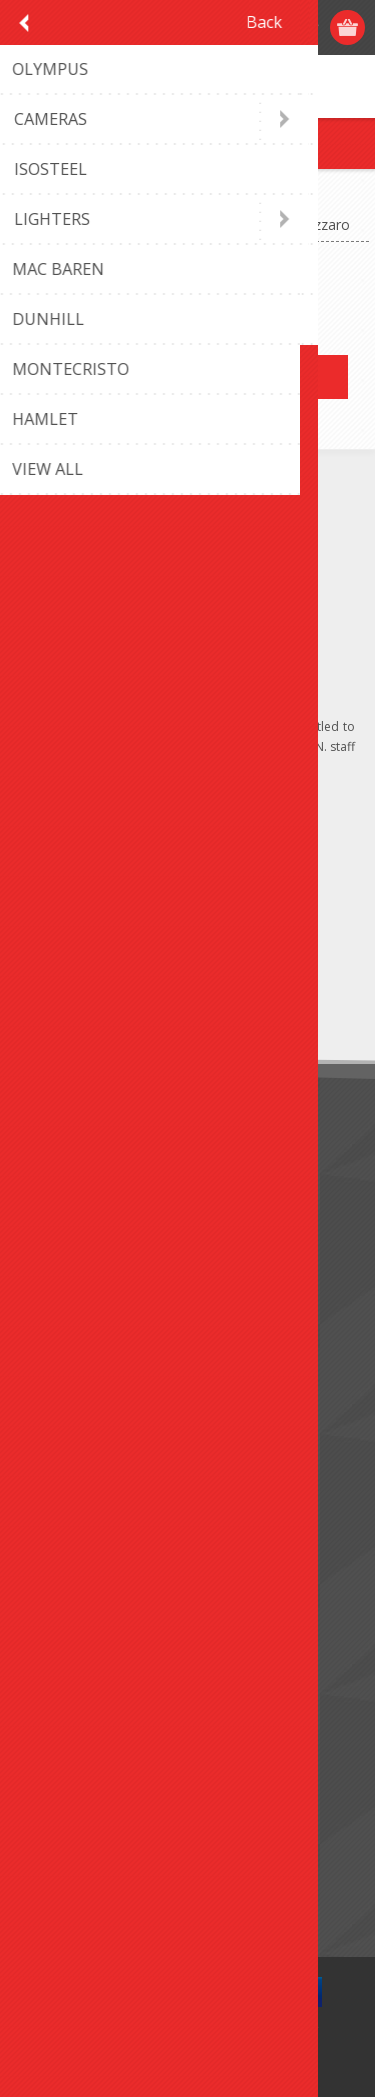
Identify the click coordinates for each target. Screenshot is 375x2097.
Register (232, 27)
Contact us (63, 1396)
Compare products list (99, 1852)
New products (73, 1786)
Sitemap (54, 1462)
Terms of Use (72, 1234)
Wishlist (52, 1657)
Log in (271, 27)
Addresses (61, 1591)
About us (57, 1300)
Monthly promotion (91, 1168)
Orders (50, 1624)
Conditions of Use (86, 1267)
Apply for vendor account (109, 1690)
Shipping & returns (87, 1201)
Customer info (74, 1558)
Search (50, 1885)
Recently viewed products (110, 1819)
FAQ (42, 1429)
